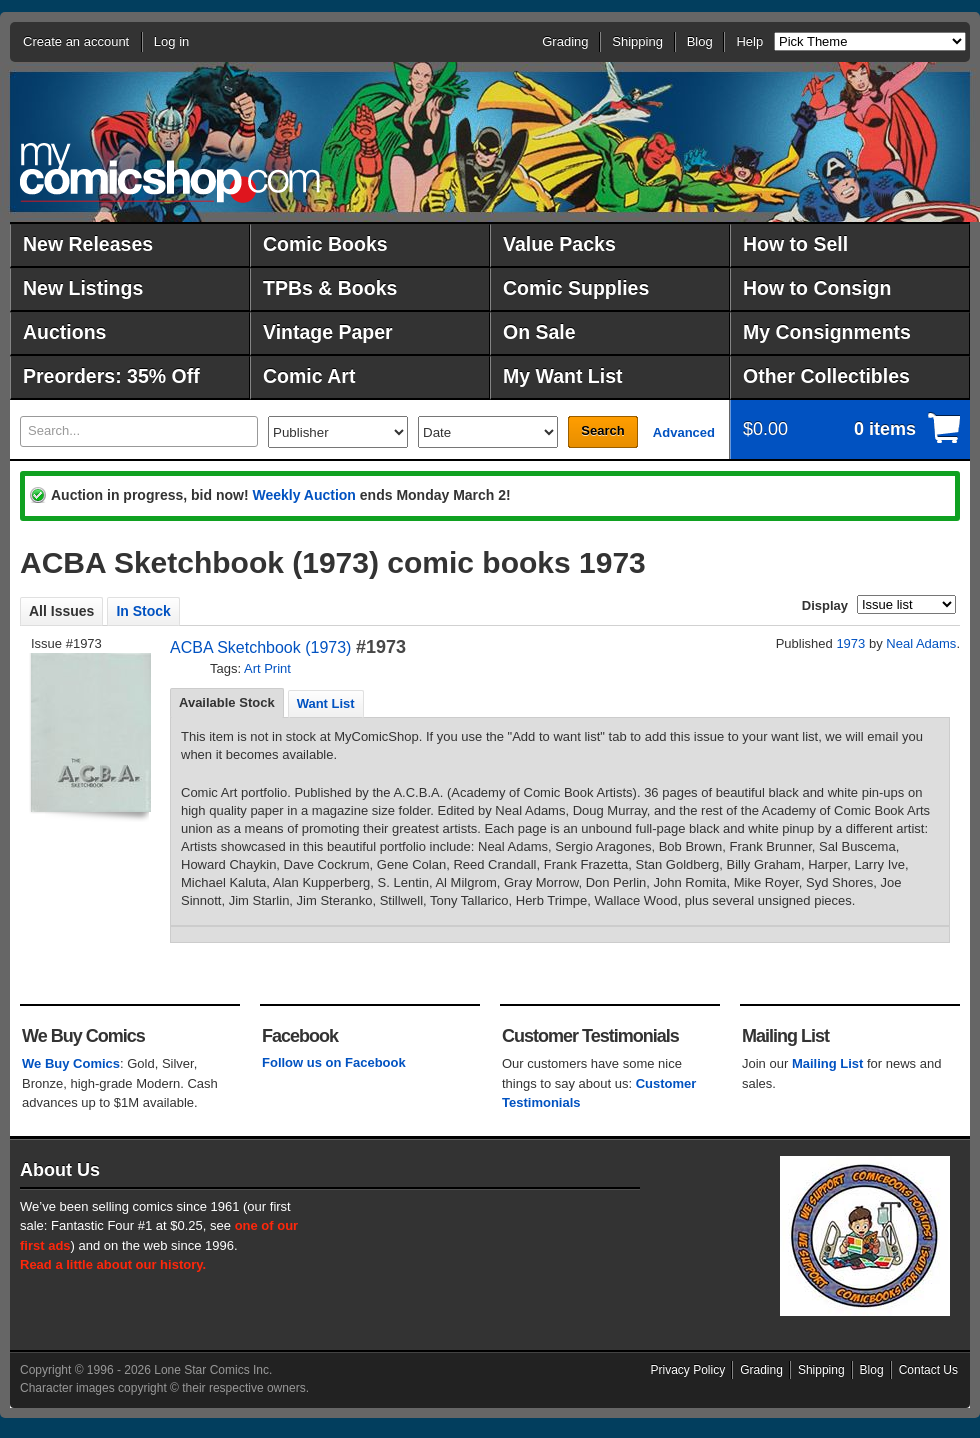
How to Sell (795, 244)
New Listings (83, 288)
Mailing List (828, 1063)
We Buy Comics (71, 1063)
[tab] (227, 703)
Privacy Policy (688, 1370)
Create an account (76, 41)
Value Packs (559, 244)
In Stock (143, 611)
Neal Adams (921, 643)
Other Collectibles (826, 376)
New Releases (88, 244)
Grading (565, 41)
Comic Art (309, 376)
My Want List (563, 376)
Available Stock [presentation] (227, 702)
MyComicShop (170, 172)
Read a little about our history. (113, 1264)
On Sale (539, 332)
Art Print (267, 668)
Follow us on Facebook (334, 1062)
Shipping (637, 41)
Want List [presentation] (326, 703)
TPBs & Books (330, 288)
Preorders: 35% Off (111, 376)
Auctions (64, 332)
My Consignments (827, 332)
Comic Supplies (576, 288)
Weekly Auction (303, 495)
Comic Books (325, 244)
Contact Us (928, 1370)
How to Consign (817, 288)
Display (825, 605)
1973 (850, 643)
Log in (171, 41)
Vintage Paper (328, 332)
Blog (700, 41)
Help (749, 41)
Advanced (684, 432)
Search (602, 430)
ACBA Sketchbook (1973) (260, 647)
